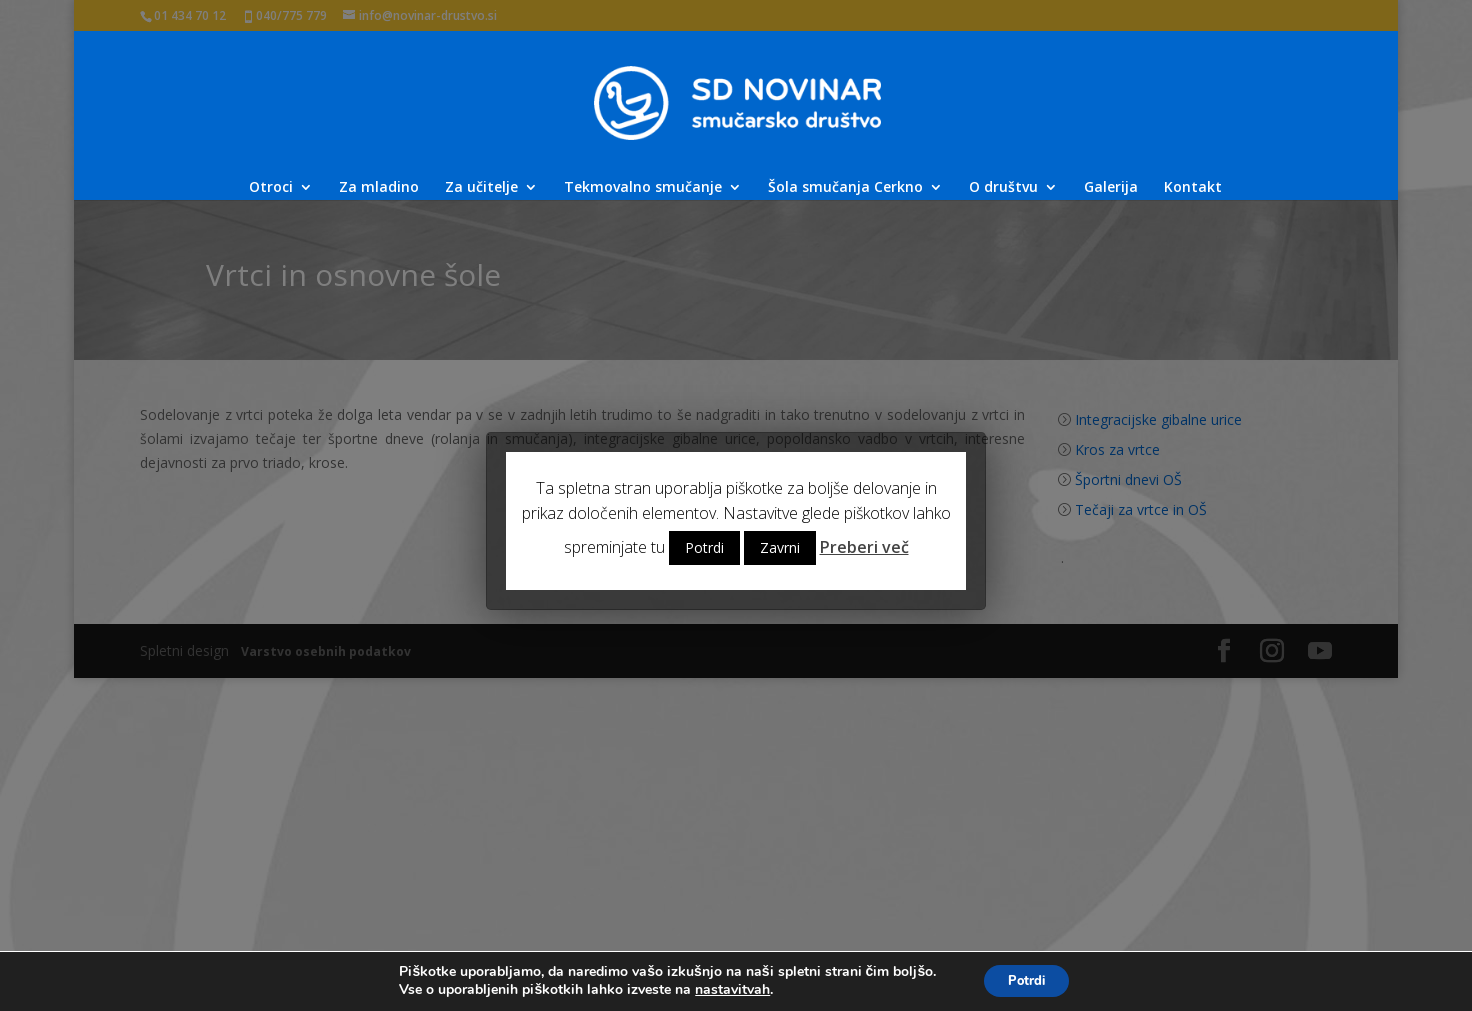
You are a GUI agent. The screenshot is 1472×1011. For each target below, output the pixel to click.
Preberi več (864, 547)
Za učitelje (481, 188)
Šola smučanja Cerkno (845, 188)
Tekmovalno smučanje (643, 188)
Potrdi (704, 547)
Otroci (271, 188)
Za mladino (379, 188)
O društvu (1003, 188)
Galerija (1111, 188)
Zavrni (780, 547)
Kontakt (1193, 188)
